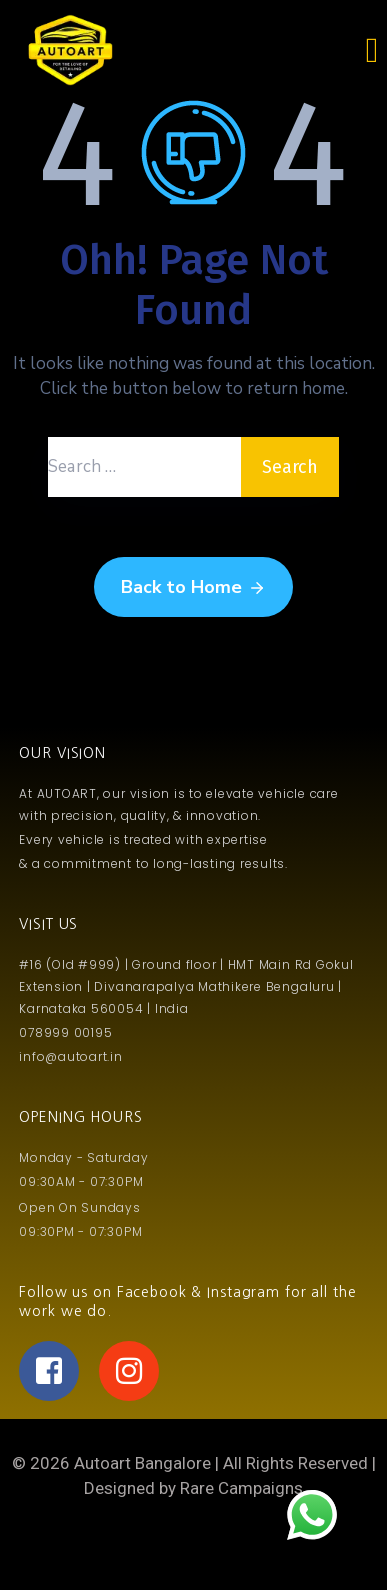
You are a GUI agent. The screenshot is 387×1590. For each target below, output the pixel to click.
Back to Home (193, 588)
